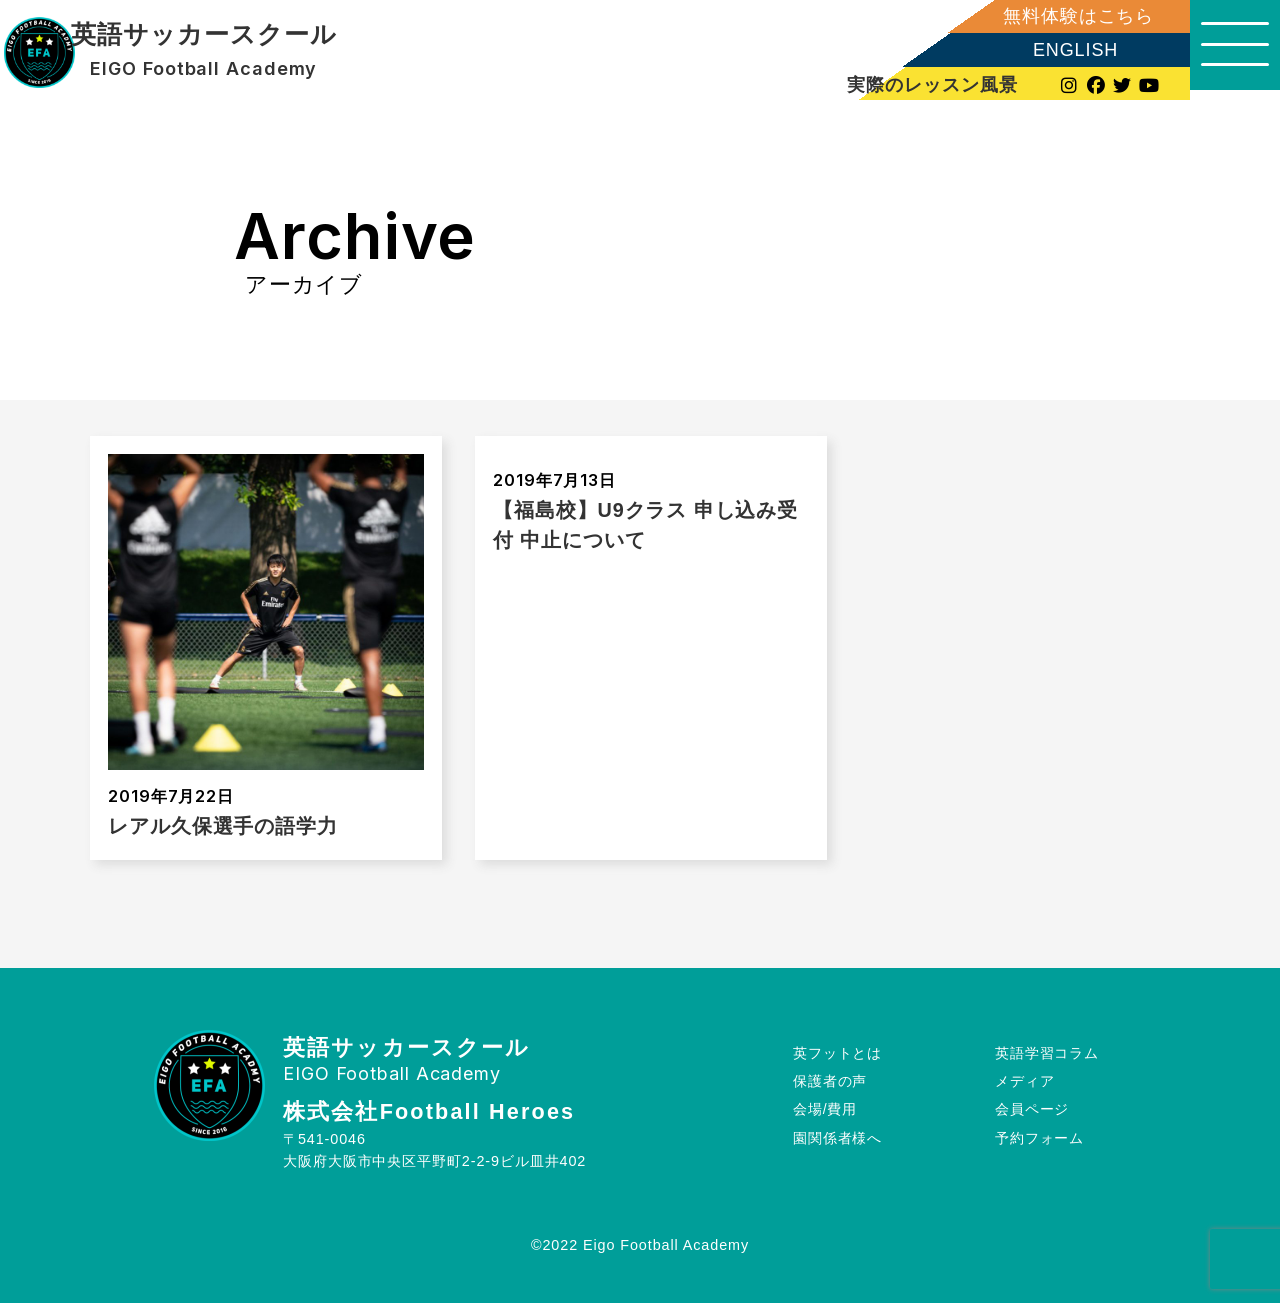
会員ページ (1032, 1109)
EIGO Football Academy (203, 69)
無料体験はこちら (1068, 16)
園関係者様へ (837, 1138)
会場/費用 (825, 1109)
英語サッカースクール (203, 35)
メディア (1025, 1081)
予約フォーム (1039, 1138)
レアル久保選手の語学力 (223, 826)
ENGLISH (1065, 50)
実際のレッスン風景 (924, 84)
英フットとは (837, 1052)
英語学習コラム (1047, 1052)
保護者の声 (830, 1081)
